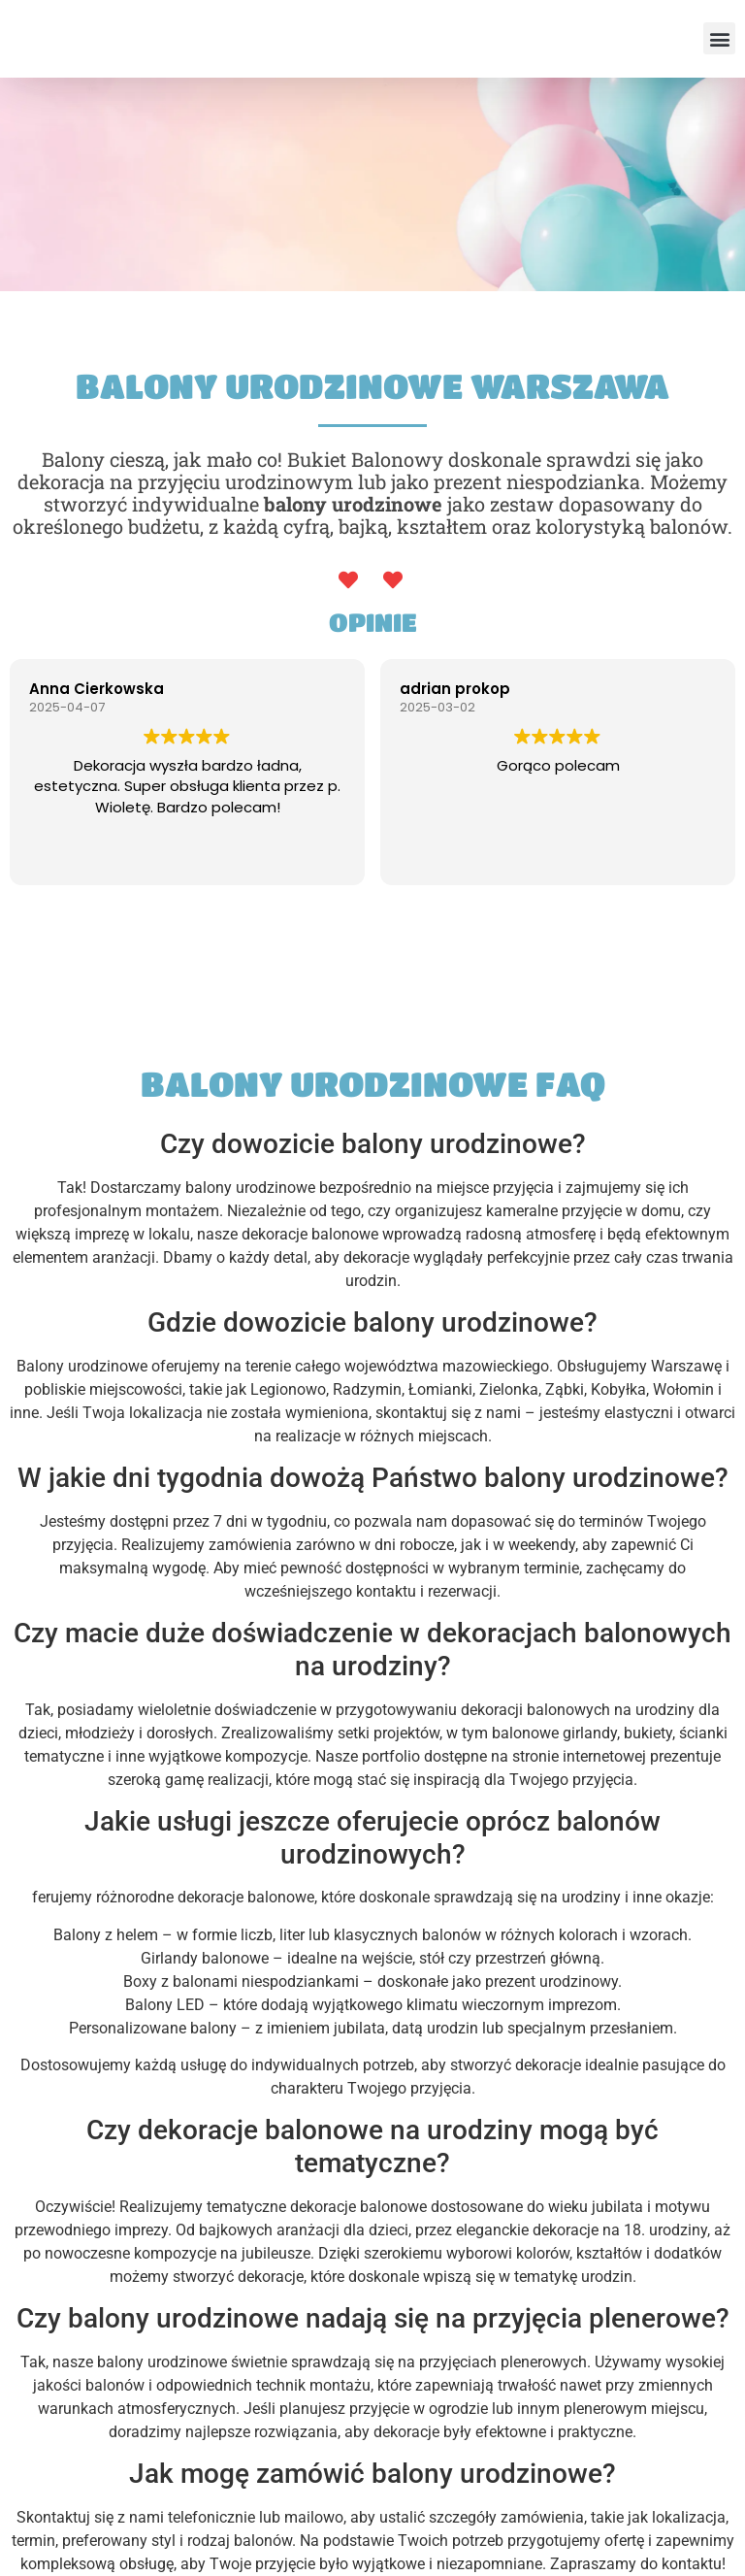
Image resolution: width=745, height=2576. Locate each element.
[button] (719, 38)
